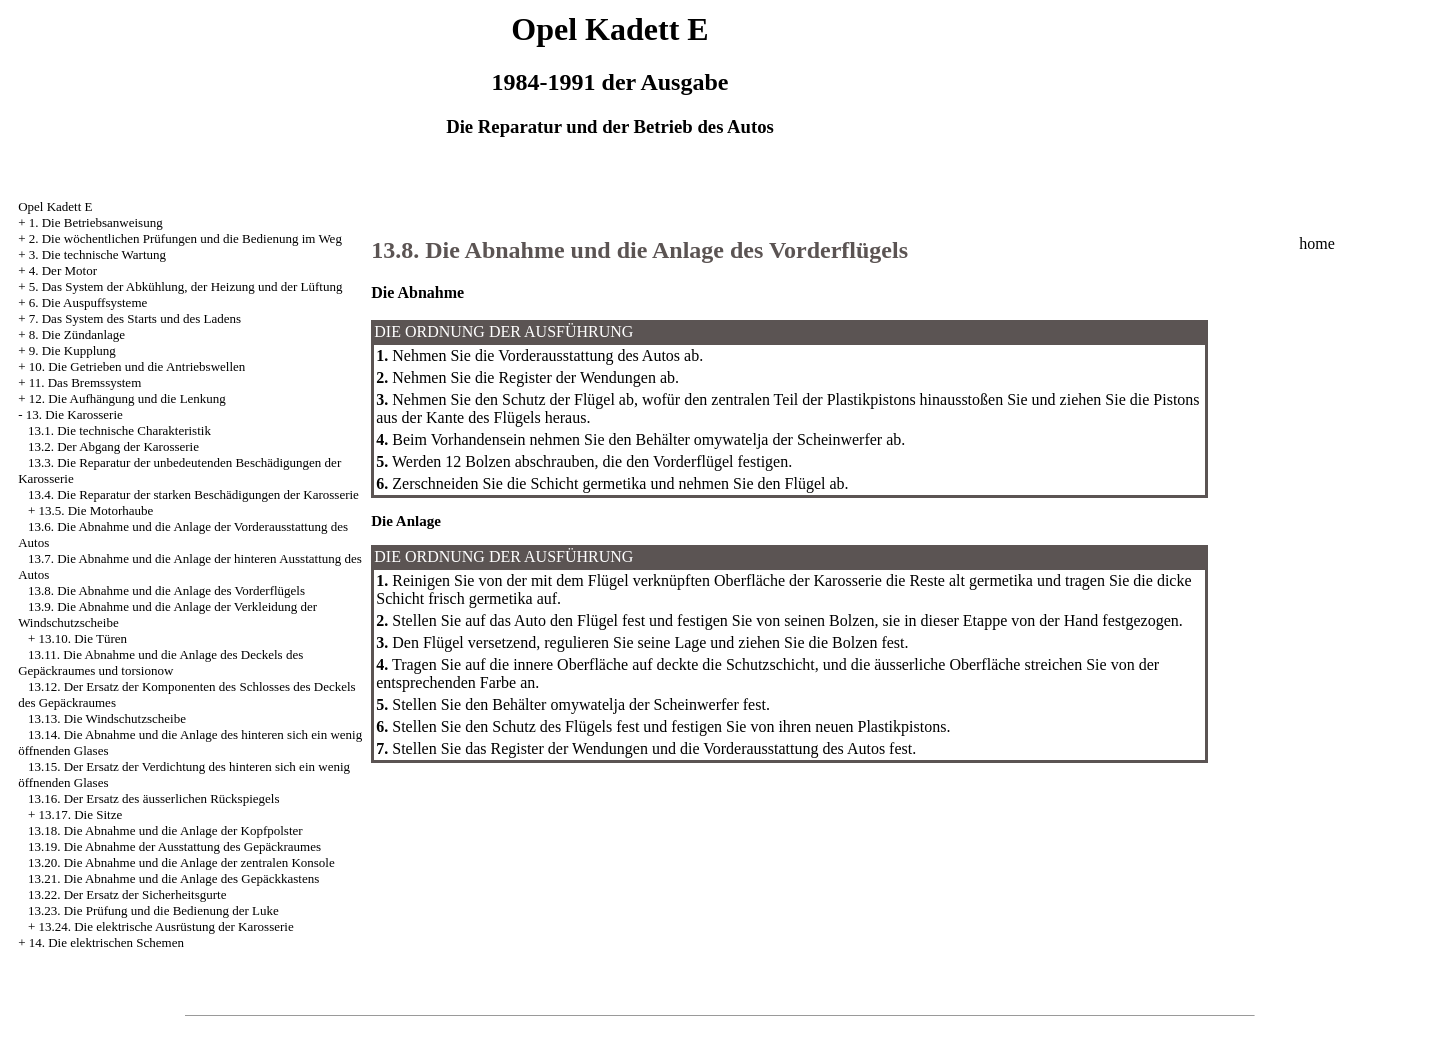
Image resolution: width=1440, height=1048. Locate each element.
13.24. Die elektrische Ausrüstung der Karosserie (165, 926)
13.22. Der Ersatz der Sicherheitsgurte (127, 894)
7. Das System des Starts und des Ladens (135, 318)
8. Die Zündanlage (77, 334)
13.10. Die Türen (82, 638)
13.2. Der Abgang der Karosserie (113, 446)
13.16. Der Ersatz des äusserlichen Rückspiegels (154, 798)
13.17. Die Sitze (80, 814)
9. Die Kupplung (72, 350)
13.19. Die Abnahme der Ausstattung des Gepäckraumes (174, 846)
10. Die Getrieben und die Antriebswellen (137, 366)
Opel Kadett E (55, 206)
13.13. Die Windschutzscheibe (107, 718)
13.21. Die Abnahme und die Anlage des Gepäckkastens (173, 878)
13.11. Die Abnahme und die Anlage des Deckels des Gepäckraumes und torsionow (160, 662)
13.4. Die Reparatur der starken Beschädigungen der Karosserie (193, 494)
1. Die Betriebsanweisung (96, 222)
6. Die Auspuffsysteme (88, 302)
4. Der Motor (63, 270)
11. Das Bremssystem (85, 382)
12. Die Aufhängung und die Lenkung (127, 398)
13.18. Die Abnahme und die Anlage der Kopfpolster (165, 830)
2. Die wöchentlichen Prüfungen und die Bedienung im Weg (185, 238)
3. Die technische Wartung (97, 254)
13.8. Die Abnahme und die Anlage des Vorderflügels (166, 590)
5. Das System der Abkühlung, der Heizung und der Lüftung (186, 286)
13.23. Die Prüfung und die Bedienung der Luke (153, 910)
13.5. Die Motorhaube (95, 510)
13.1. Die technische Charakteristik (119, 430)
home (1317, 243)
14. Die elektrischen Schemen (106, 942)
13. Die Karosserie (74, 414)
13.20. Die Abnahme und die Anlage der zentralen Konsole (181, 862)
